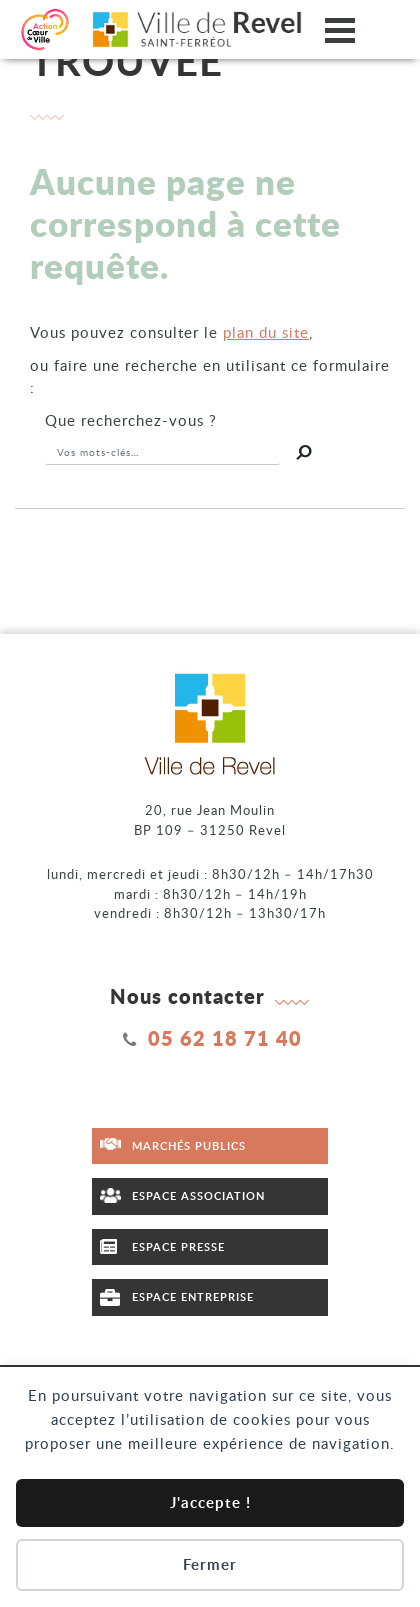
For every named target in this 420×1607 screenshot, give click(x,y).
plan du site (266, 332)
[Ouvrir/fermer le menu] (340, 29)
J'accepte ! (210, 1502)
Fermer (210, 1564)
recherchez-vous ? (131, 420)
